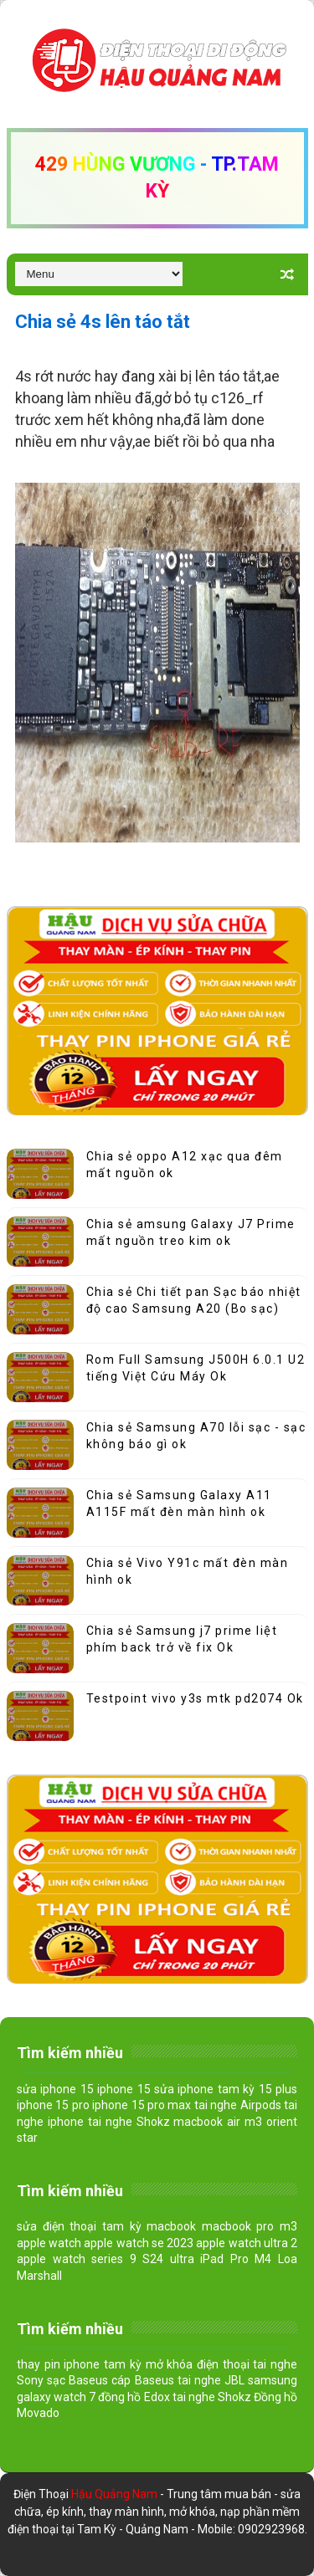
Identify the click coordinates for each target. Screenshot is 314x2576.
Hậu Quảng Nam (115, 2494)
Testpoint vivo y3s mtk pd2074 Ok (195, 1698)
